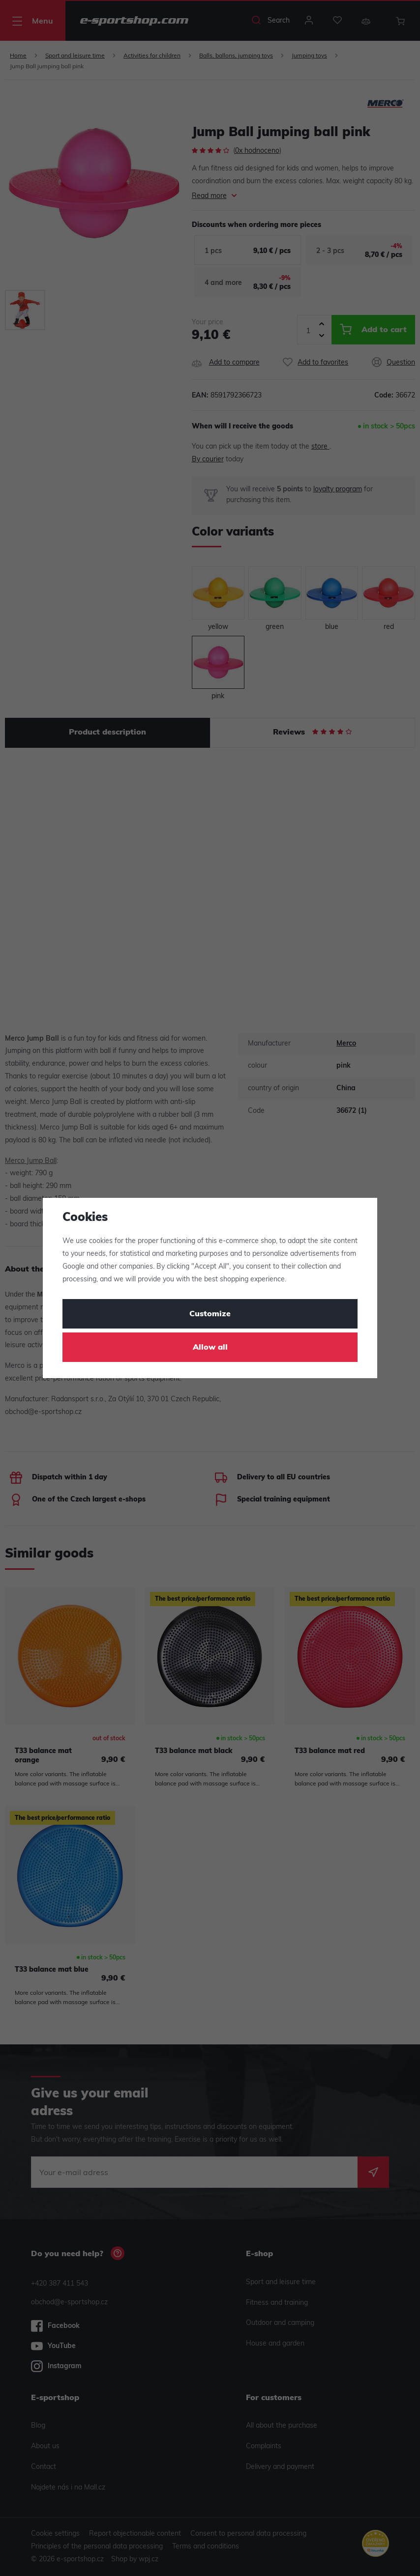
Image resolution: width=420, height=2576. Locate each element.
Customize (210, 1314)
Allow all (210, 1348)
